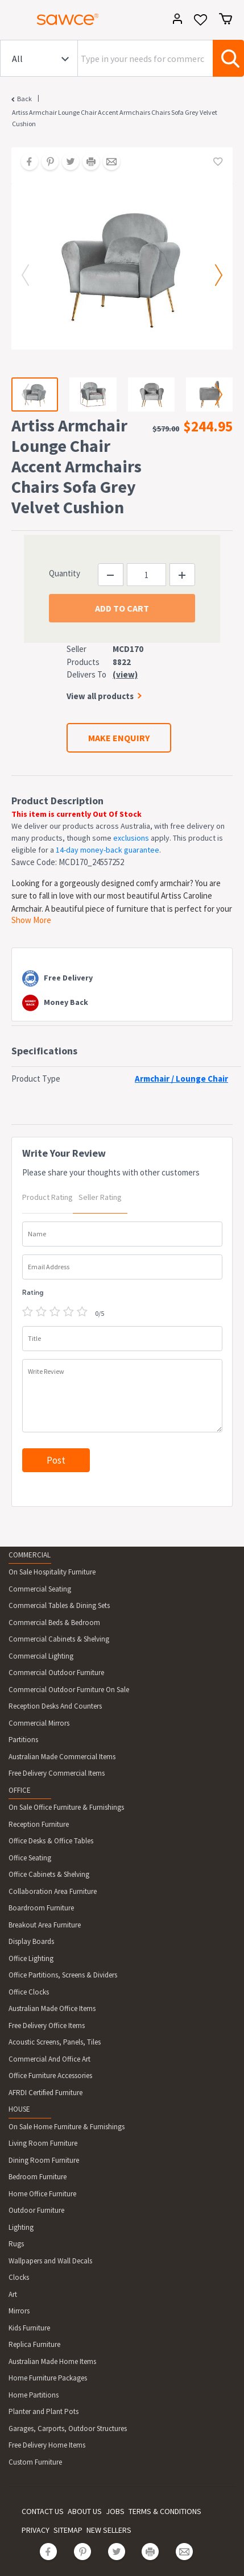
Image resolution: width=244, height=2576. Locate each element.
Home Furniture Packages (48, 2378)
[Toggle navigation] (13, 21)
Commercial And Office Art (49, 2059)
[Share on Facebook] (25, 162)
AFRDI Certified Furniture (45, 2092)
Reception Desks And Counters (55, 1706)
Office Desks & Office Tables (51, 1841)
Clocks (19, 2277)
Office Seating (30, 1858)
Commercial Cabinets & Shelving (59, 1639)
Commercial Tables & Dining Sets (59, 1605)
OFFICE (20, 1790)
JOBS (115, 2511)
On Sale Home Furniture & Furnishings (67, 2127)
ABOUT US (85, 2511)
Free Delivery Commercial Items (57, 1773)
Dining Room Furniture (44, 2160)
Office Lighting (31, 1958)
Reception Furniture (39, 1824)
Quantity (64, 573)
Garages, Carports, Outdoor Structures (68, 2428)
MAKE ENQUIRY (119, 737)
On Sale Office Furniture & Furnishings (66, 1807)
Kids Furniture (29, 2328)
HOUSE (19, 2109)
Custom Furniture (35, 2462)
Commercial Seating (40, 1589)
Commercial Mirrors (39, 1723)
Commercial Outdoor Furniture (56, 1672)
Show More (31, 920)
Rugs (16, 2244)
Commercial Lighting (41, 1656)
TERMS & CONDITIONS (165, 2511)
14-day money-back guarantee (107, 850)
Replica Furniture (34, 2344)
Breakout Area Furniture (45, 1925)
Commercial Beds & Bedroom (54, 1622)
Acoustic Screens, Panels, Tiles (55, 2042)
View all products (100, 696)
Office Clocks (29, 1992)
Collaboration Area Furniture (53, 1891)
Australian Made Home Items (52, 2361)
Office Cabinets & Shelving (49, 1874)
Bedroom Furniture (38, 2177)
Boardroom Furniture (41, 1908)
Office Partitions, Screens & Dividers (63, 1975)
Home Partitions (34, 2395)
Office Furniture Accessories (50, 2075)
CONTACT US (43, 2511)
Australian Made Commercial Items (62, 1756)
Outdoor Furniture (36, 2210)
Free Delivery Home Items (47, 2445)
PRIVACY (35, 2530)
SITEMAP (67, 2530)
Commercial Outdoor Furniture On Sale (69, 1689)
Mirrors (19, 2311)
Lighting (21, 2227)
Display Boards (31, 1941)
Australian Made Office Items (52, 2008)
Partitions (23, 1739)
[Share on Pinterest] (46, 162)
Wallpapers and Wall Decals (50, 2261)
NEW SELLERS (108, 2530)
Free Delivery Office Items (47, 2025)
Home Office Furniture (42, 2194)
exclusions (131, 838)
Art (13, 2294)
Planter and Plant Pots (43, 2411)
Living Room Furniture (43, 2143)
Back (24, 98)
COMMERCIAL (30, 1555)
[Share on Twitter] (66, 162)
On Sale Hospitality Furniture (52, 1572)
